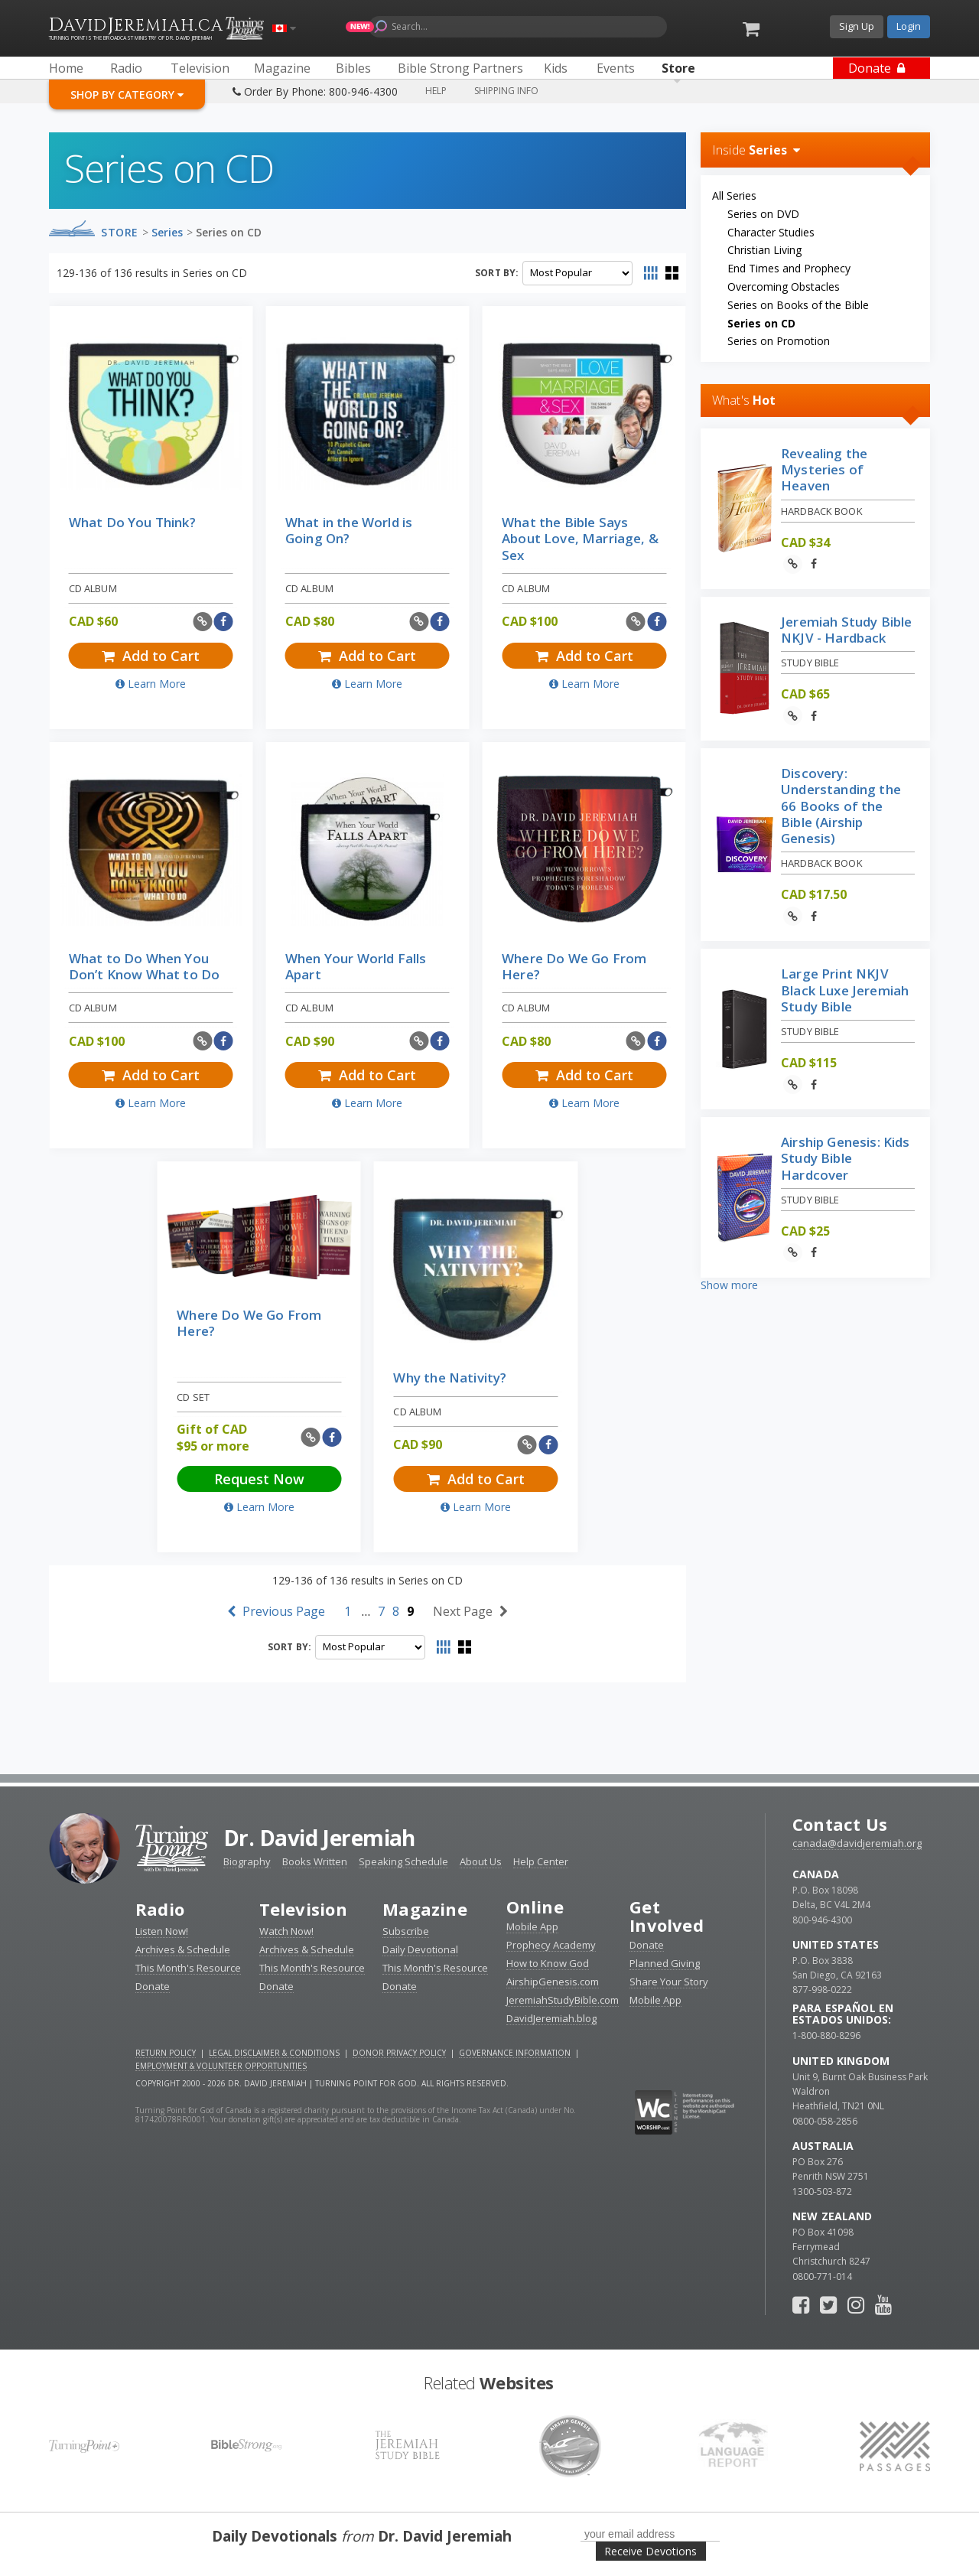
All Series (734, 195)
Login (908, 26)
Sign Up (856, 26)
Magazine (424, 1908)
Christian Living (764, 250)
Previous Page (276, 1611)
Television (303, 1908)
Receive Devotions (650, 2551)
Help (436, 90)
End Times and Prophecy (789, 268)
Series (167, 232)
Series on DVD (763, 214)
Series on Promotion (778, 341)
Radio (159, 1908)
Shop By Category (127, 94)
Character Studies (771, 232)
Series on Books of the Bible (798, 305)
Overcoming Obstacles (783, 286)
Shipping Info (506, 90)
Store (119, 232)
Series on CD (229, 232)
